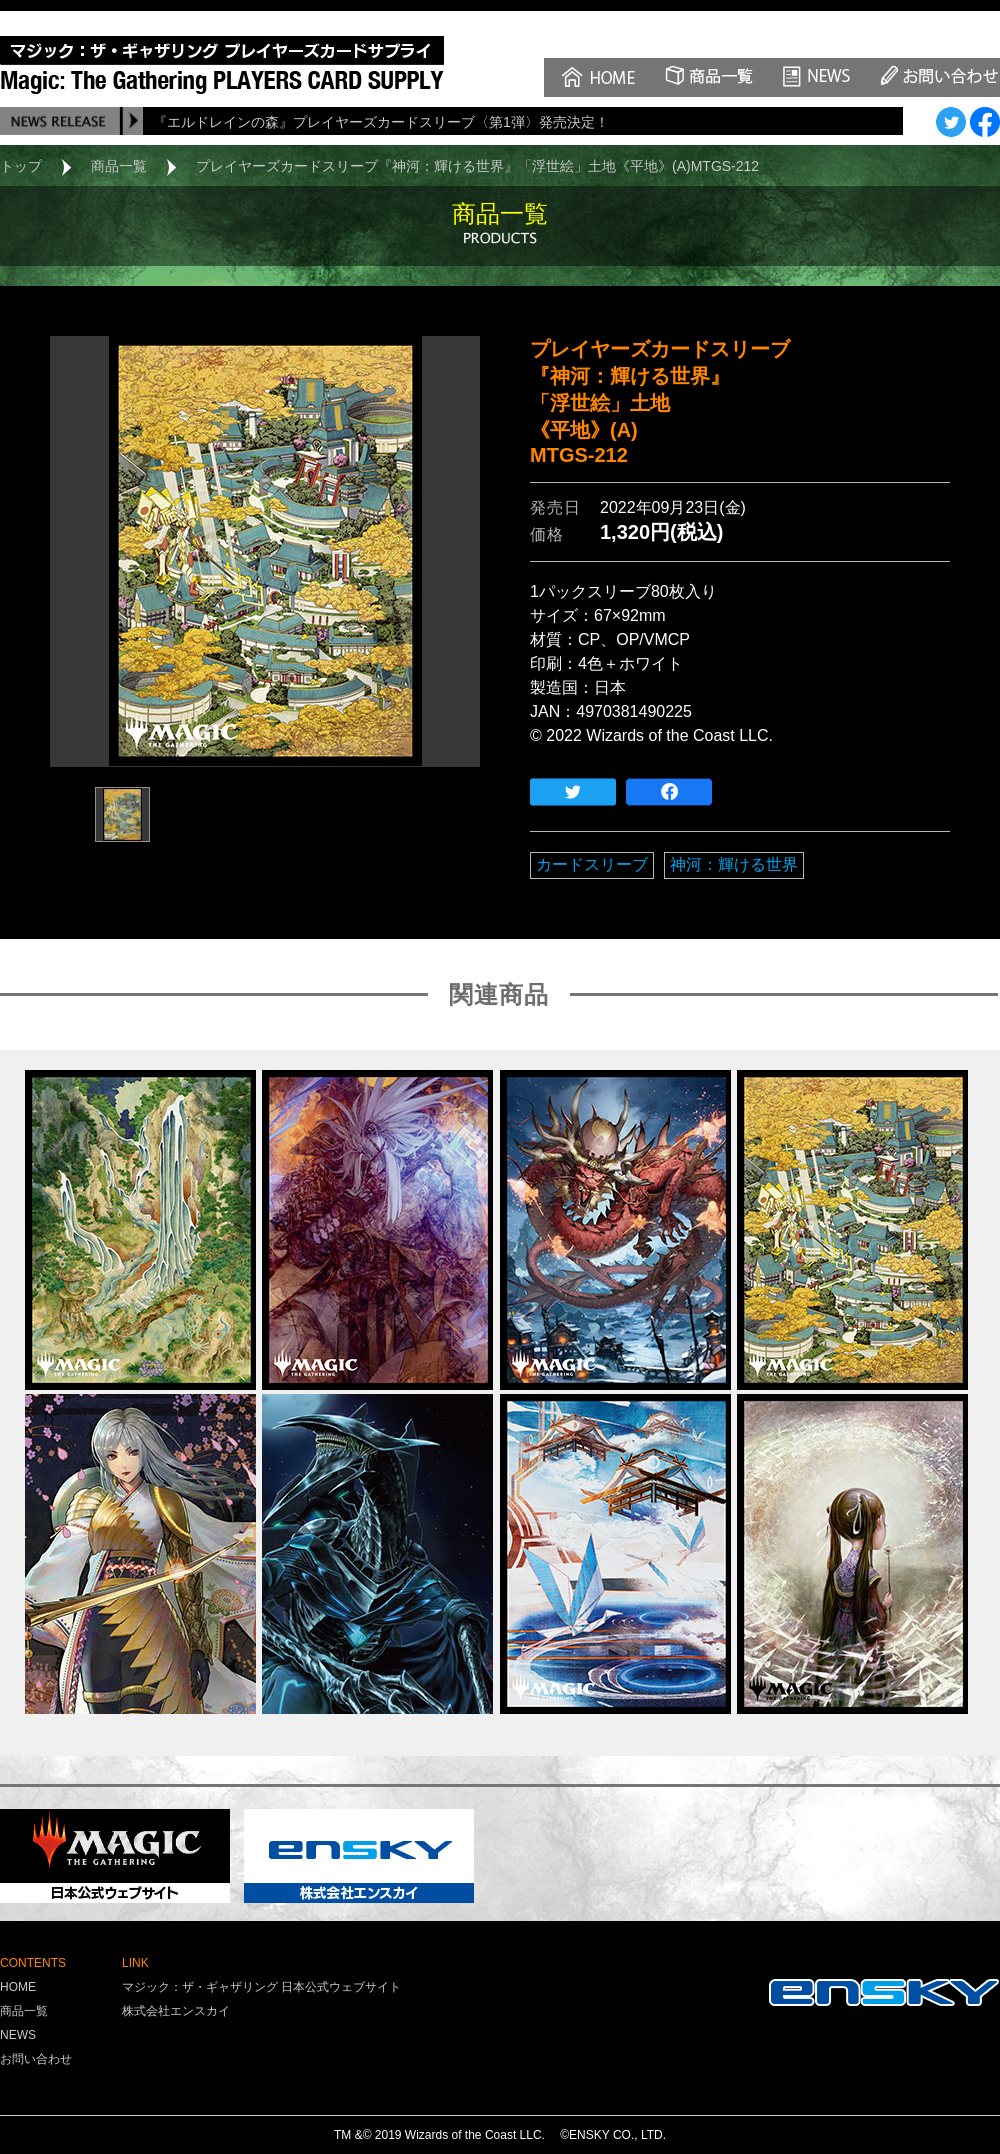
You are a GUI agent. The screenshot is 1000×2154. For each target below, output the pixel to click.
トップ (21, 166)
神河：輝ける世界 (734, 864)
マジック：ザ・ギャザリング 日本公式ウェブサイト (261, 1987)
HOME (18, 1987)
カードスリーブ (592, 864)
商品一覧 (119, 166)
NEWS (18, 2035)
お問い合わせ (36, 2059)
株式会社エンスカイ (176, 2011)
